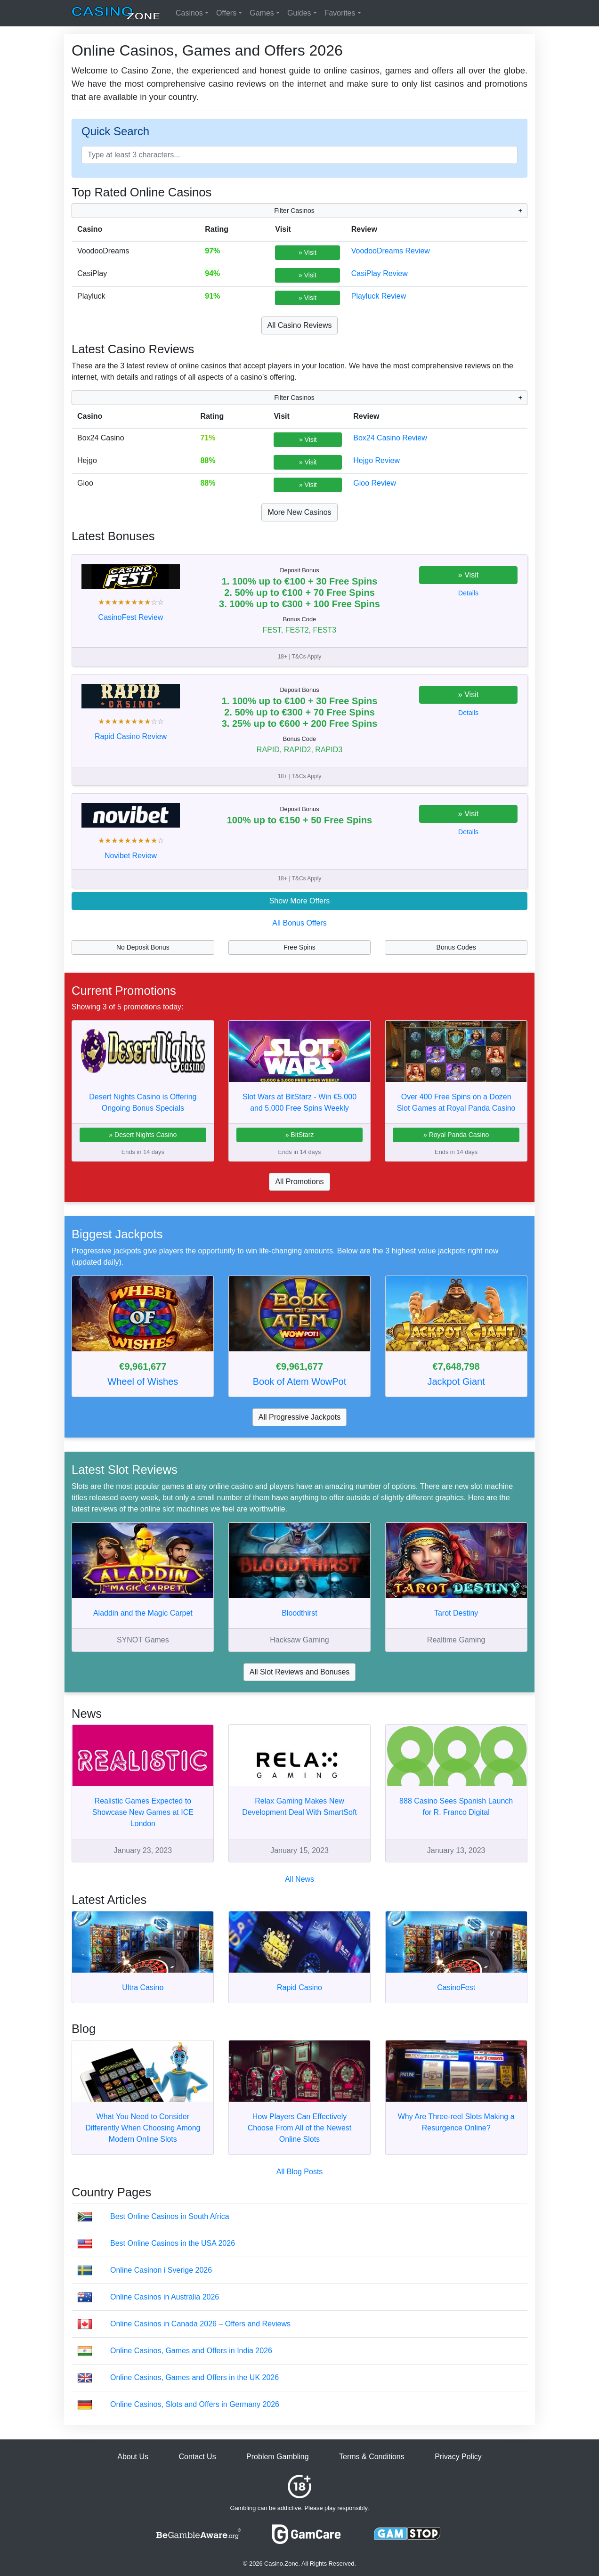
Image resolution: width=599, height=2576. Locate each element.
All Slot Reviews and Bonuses (300, 1672)
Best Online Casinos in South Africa (169, 2216)
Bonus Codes (456, 947)
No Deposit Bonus (143, 947)
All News (299, 1879)
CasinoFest (456, 1987)
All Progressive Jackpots (299, 1417)
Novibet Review (131, 856)
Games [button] (262, 13)
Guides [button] (299, 13)
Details (468, 593)
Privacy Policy (458, 2457)
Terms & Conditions (372, 2457)
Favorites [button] (340, 13)
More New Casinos (299, 512)
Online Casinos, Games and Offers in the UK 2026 (194, 2377)
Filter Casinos (294, 210)
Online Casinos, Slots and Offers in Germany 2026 (194, 2404)
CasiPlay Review (379, 273)
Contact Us (197, 2457)
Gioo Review (374, 483)
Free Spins (299, 947)
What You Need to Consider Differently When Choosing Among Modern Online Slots (142, 2128)
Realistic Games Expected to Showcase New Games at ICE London (143, 1812)
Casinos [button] (189, 13)
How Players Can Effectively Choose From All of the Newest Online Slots (300, 2128)
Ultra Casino (142, 1987)
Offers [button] (226, 13)
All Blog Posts (299, 2172)
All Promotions (299, 1182)
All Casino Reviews (299, 325)
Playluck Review (378, 296)
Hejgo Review (376, 460)
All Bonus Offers (299, 923)
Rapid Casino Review (131, 736)
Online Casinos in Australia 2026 (164, 2297)
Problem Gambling (277, 2457)
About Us (132, 2457)
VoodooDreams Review (390, 251)
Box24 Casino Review (390, 438)
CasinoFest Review (130, 617)
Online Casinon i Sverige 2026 (161, 2270)
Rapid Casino (299, 1987)
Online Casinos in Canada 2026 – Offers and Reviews (200, 2324)
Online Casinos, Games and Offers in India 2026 (191, 2351)
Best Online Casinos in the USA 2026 (172, 2243)
